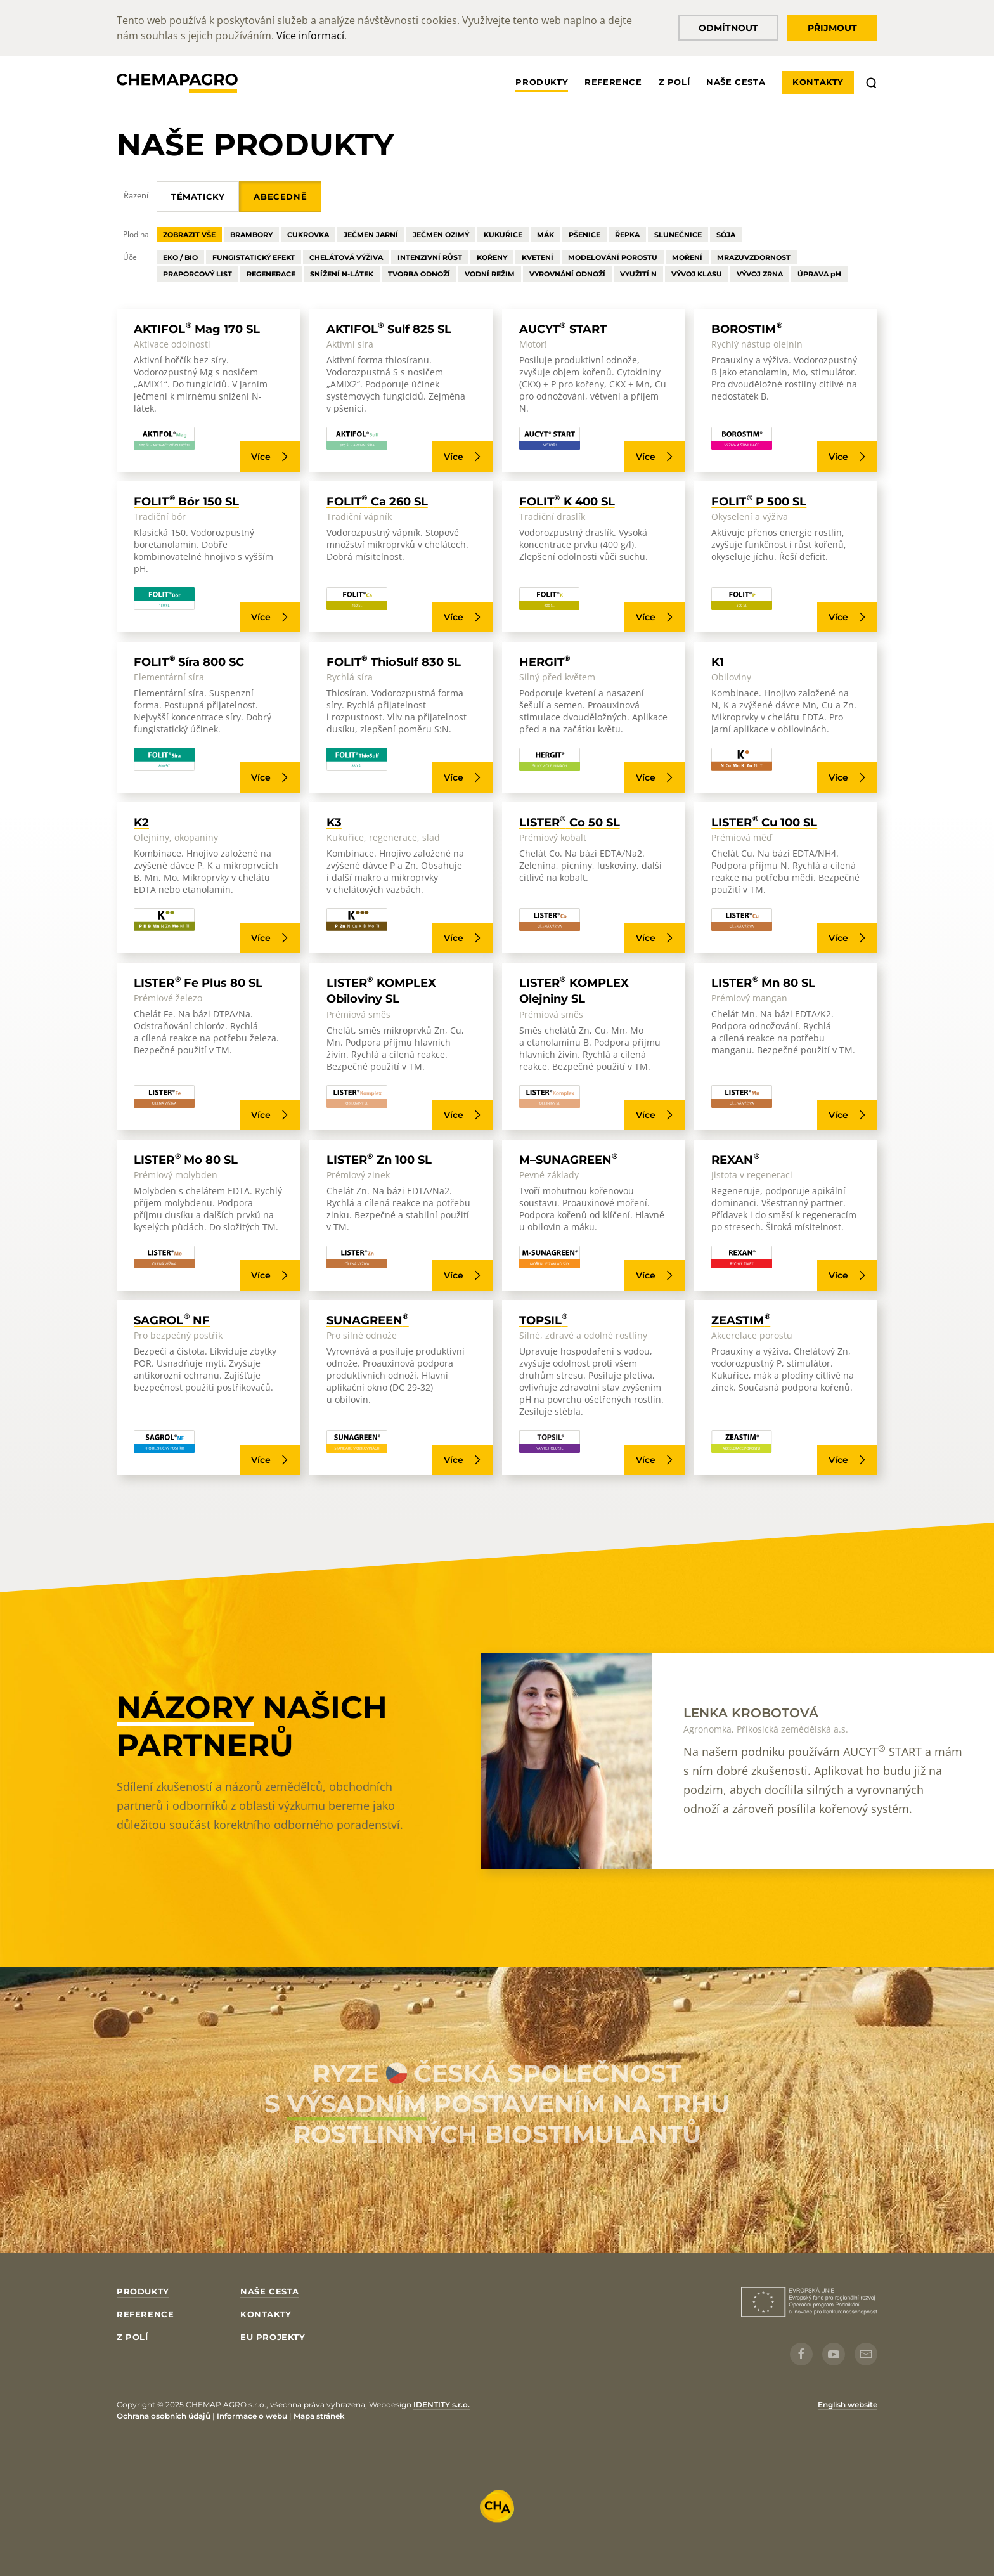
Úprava (819, 274)
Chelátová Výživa (346, 257)
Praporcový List (197, 274)
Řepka (627, 234)
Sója (725, 234)
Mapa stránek (319, 2416)
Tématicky (197, 197)
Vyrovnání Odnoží (567, 274)
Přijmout (832, 28)
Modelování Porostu (612, 257)
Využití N (638, 274)
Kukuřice (503, 234)
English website (847, 2404)
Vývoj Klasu (696, 274)
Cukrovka (308, 234)
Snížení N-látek (341, 274)
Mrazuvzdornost (754, 257)
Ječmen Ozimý (441, 234)
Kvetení (537, 257)
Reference (613, 82)
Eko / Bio (180, 257)
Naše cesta (735, 82)
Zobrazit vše (189, 234)
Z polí (674, 82)
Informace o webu (252, 2416)
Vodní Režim (490, 274)
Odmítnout (728, 28)
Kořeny (492, 257)
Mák (545, 234)
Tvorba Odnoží (419, 274)
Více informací (310, 35)
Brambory (251, 234)
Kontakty (818, 82)
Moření (687, 257)
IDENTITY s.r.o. (441, 2404)
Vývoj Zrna (760, 274)
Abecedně (280, 197)
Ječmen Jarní (371, 234)
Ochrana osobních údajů (163, 2416)
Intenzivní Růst (429, 257)
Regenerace (271, 274)
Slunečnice (678, 234)
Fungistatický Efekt (253, 257)
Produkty (541, 82)
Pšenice (584, 234)
